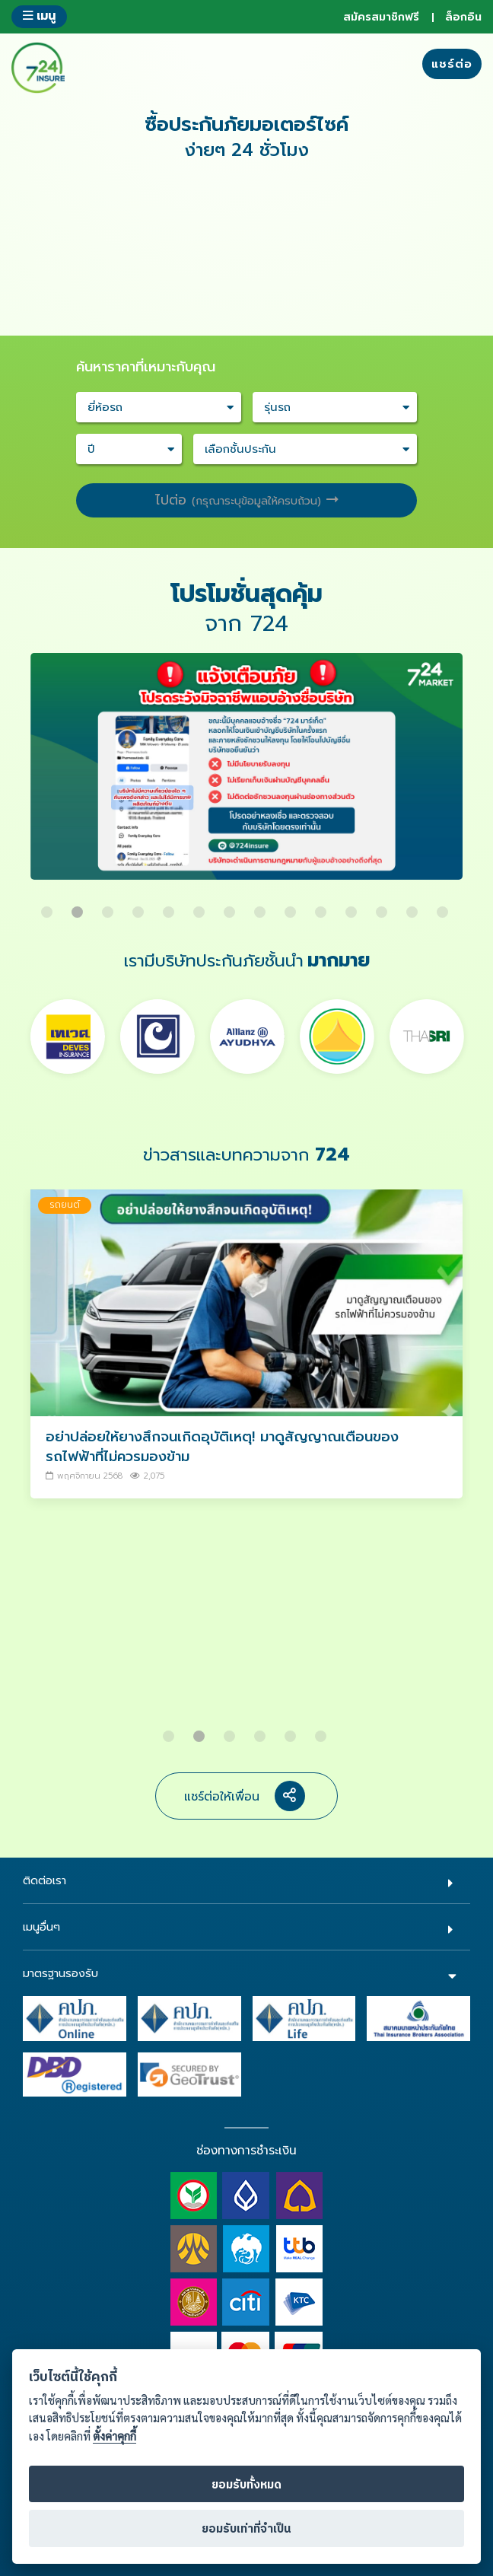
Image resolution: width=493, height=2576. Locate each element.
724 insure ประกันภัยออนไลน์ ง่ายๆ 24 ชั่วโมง (38, 67)
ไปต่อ (247, 500)
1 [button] (48, 906)
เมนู (39, 15)
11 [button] (353, 906)
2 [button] (79, 906)
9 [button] (292, 906)
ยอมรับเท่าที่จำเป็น (246, 2529)
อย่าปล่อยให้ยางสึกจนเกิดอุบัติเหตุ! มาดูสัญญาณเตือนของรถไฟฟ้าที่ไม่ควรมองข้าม (222, 1446)
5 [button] (170, 906)
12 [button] (383, 906)
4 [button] (140, 906)
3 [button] (109, 906)
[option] (246, 774)
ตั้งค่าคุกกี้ (114, 2436)
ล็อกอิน (463, 17)
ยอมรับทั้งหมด (246, 2485)
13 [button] (413, 906)
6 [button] (200, 906)
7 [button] (231, 906)
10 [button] (322, 906)
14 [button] (444, 906)
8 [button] (261, 906)
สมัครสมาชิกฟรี (381, 17)
